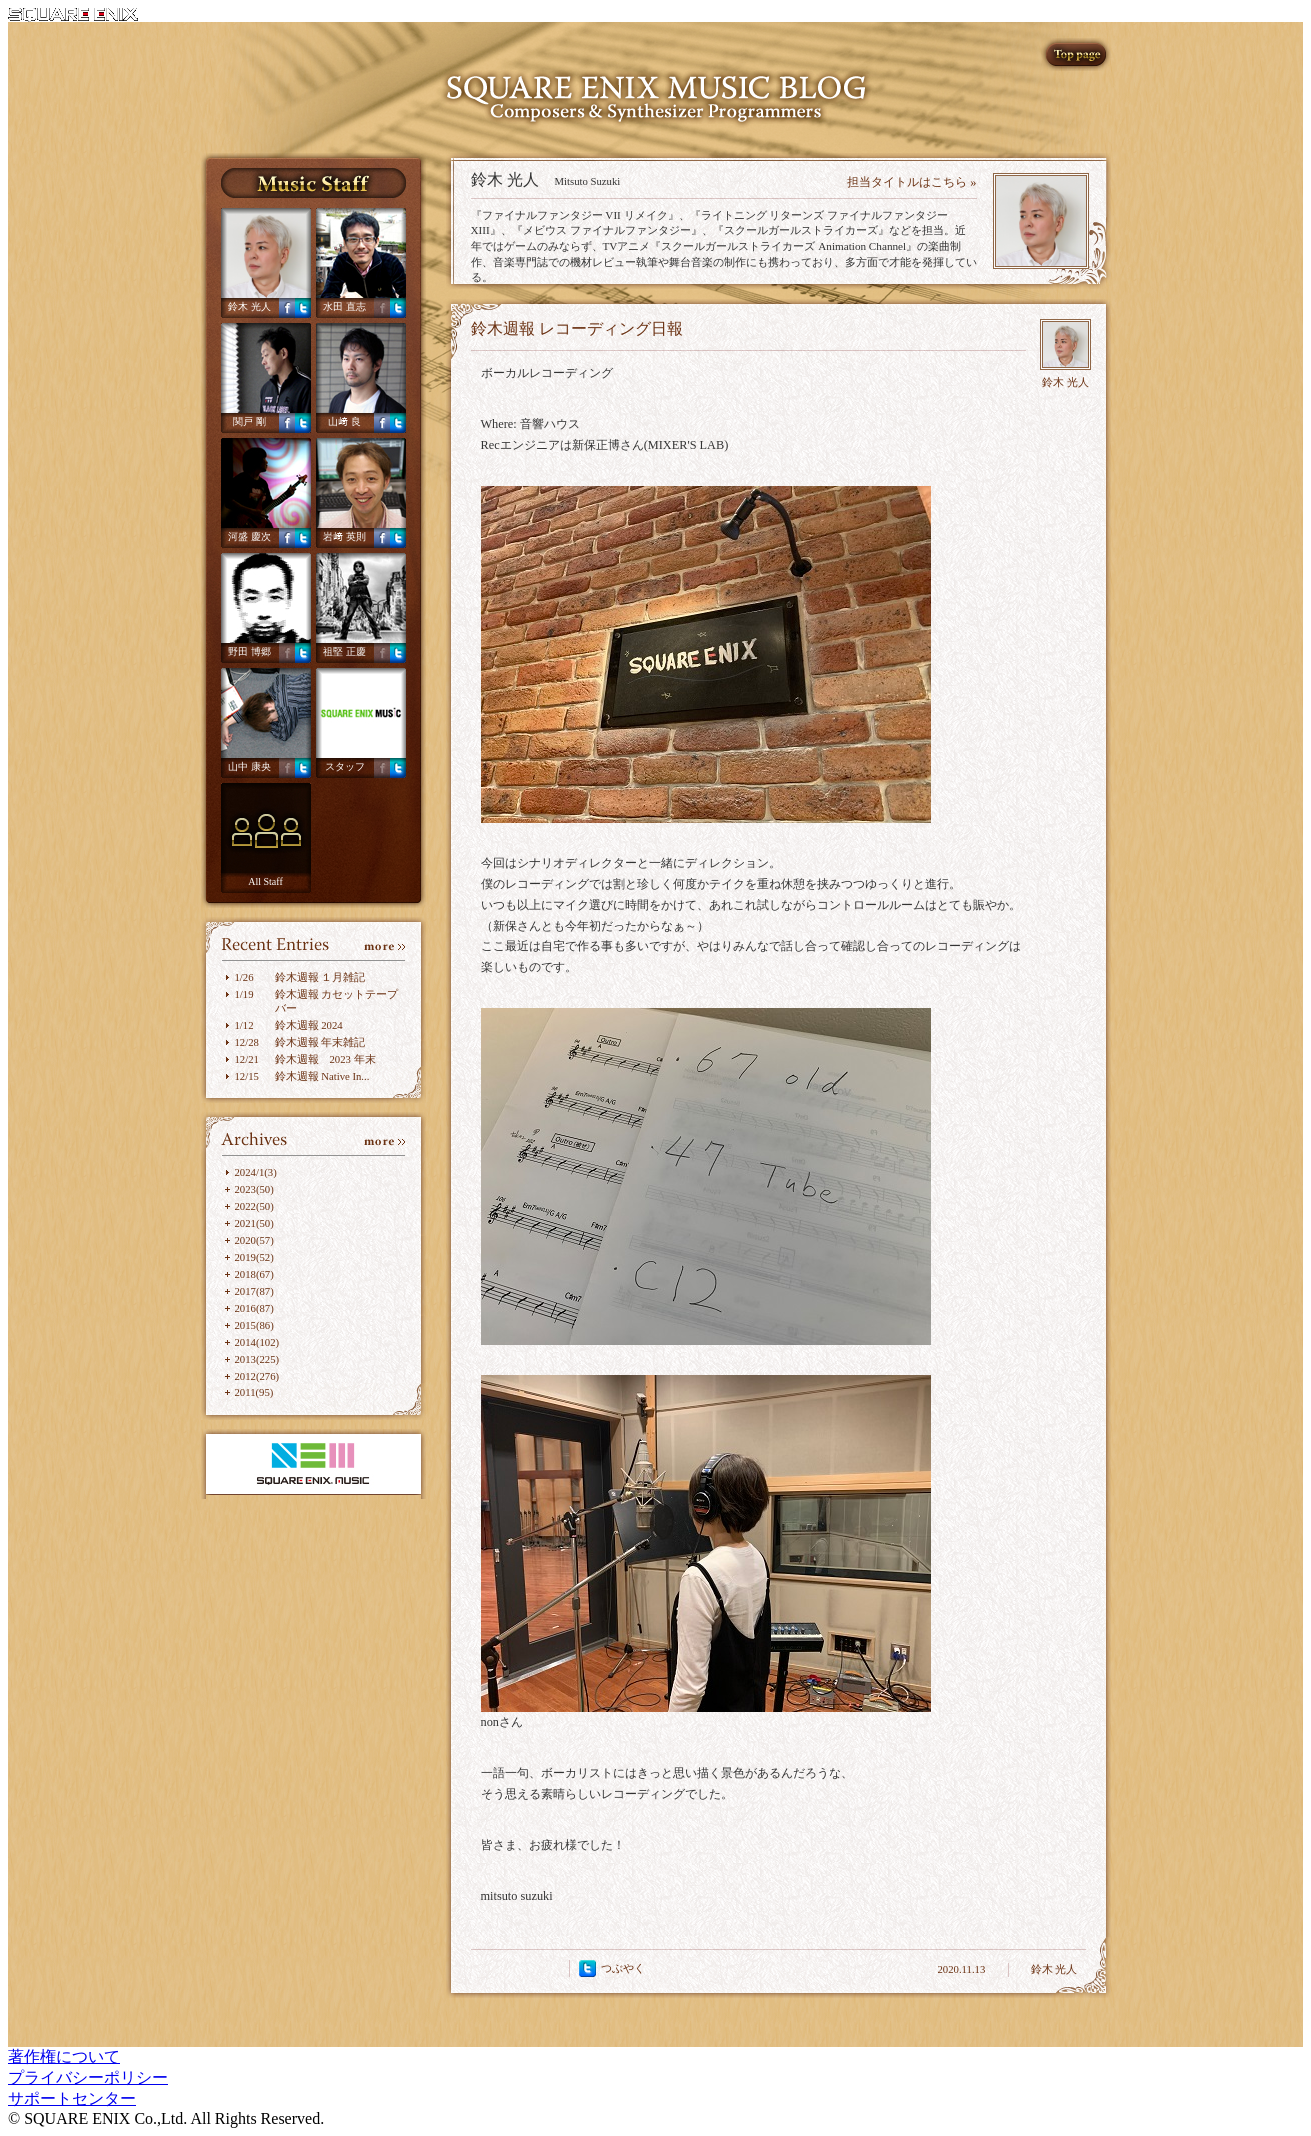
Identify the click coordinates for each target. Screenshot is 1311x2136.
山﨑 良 (344, 421)
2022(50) (254, 1206)
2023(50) (254, 1189)
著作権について (64, 2056)
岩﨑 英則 (344, 536)
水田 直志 (344, 306)
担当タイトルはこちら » (911, 182)
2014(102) (257, 1342)
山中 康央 (249, 766)
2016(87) (254, 1308)
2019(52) (254, 1257)
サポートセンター (72, 2098)
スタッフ (345, 766)
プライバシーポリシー (88, 2077)
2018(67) (254, 1274)
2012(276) (257, 1376)
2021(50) (254, 1223)
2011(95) (254, 1392)
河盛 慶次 (249, 536)
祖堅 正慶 (344, 651)
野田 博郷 (249, 651)
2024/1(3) (256, 1172)
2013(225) (257, 1359)
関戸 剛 (249, 421)
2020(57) (254, 1240)
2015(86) (254, 1325)
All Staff (265, 881)
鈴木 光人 (249, 306)
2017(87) (254, 1291)
